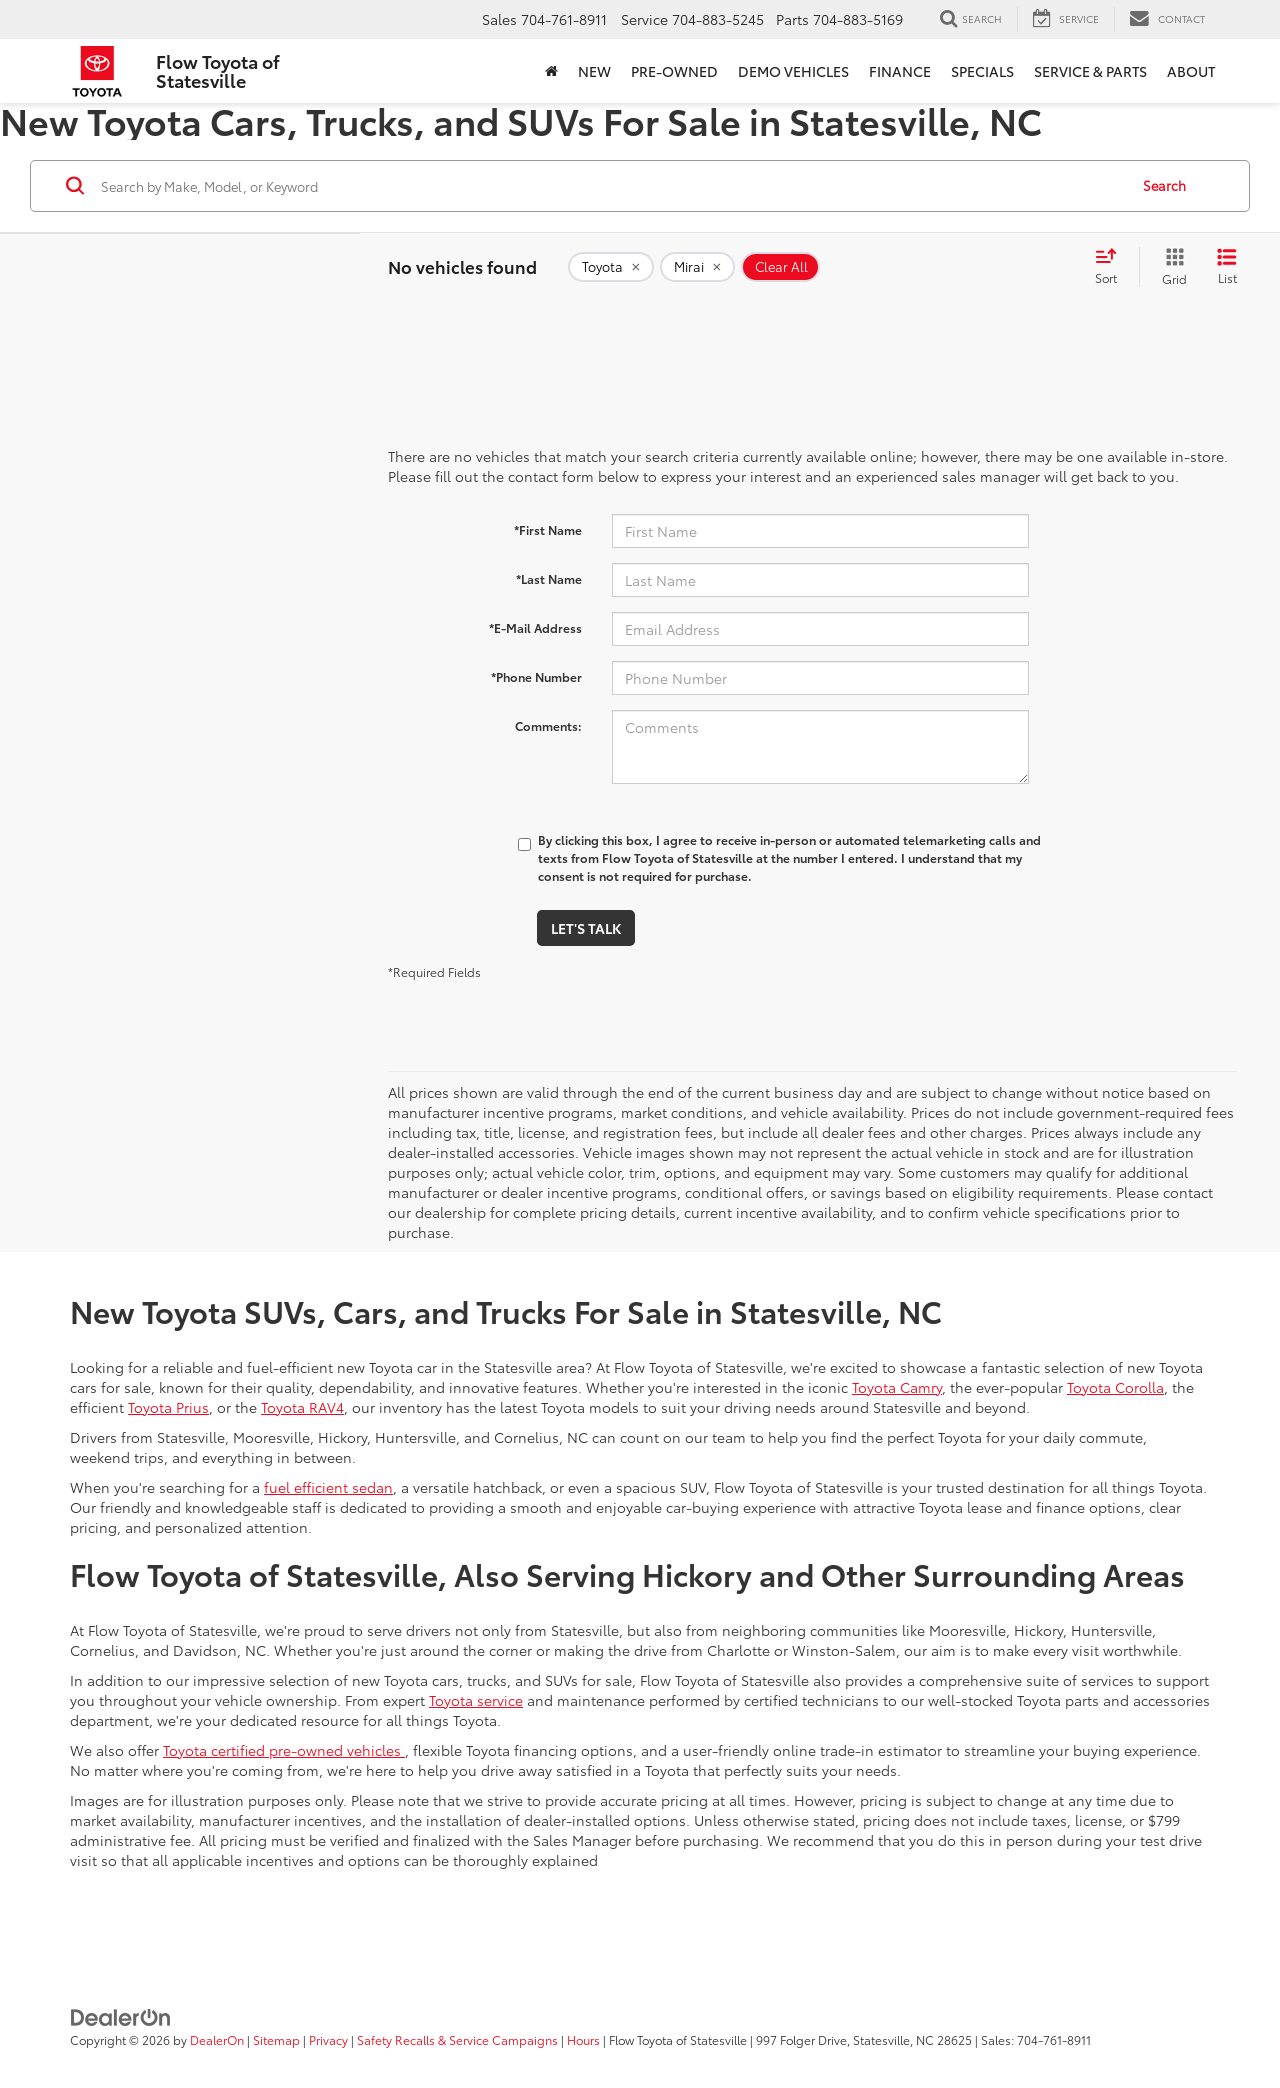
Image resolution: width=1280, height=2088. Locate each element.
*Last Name (549, 578)
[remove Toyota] (611, 267)
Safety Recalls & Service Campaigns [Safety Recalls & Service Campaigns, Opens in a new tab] (457, 2039)
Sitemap (276, 2039)
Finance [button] (900, 71)
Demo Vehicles (793, 71)
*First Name (548, 529)
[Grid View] (1170, 267)
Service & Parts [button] (1090, 71)
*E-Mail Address (535, 627)
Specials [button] (982, 71)
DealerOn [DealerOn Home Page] (217, 2039)
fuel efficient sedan (328, 1487)
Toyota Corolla (1115, 1387)
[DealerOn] (121, 2016)
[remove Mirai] (697, 267)
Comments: (548, 725)
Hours (583, 2039)
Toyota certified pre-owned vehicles (284, 1750)
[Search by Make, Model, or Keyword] (611, 186)
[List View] (1227, 267)
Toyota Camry (897, 1387)
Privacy (328, 2039)
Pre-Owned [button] (674, 71)
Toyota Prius (168, 1407)
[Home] (551, 71)
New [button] (594, 71)
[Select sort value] (1112, 267)
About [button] (1191, 71)
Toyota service (476, 1700)
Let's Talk (586, 928)
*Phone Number (536, 676)
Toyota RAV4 (302, 1407)
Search (1164, 185)
